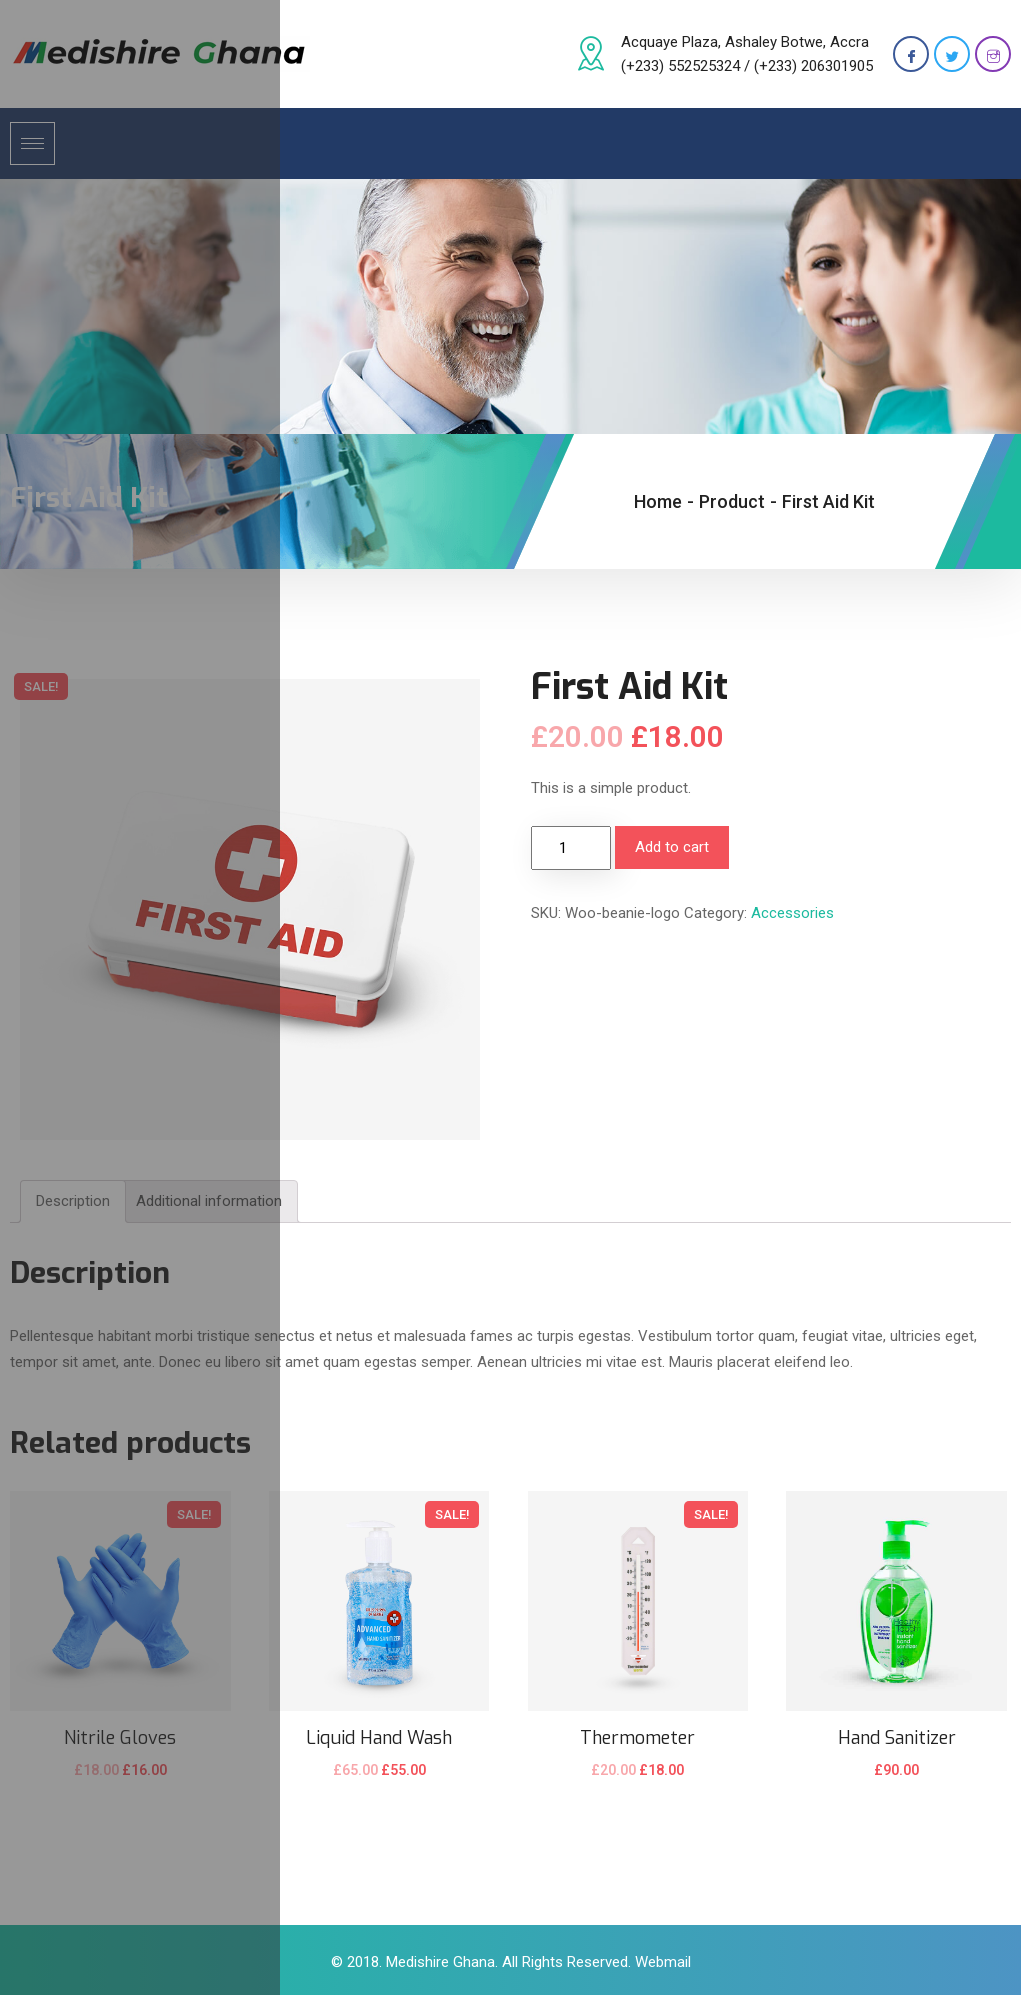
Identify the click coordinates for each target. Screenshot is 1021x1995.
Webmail (663, 1962)
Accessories (792, 913)
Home (658, 501)
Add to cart (672, 847)
